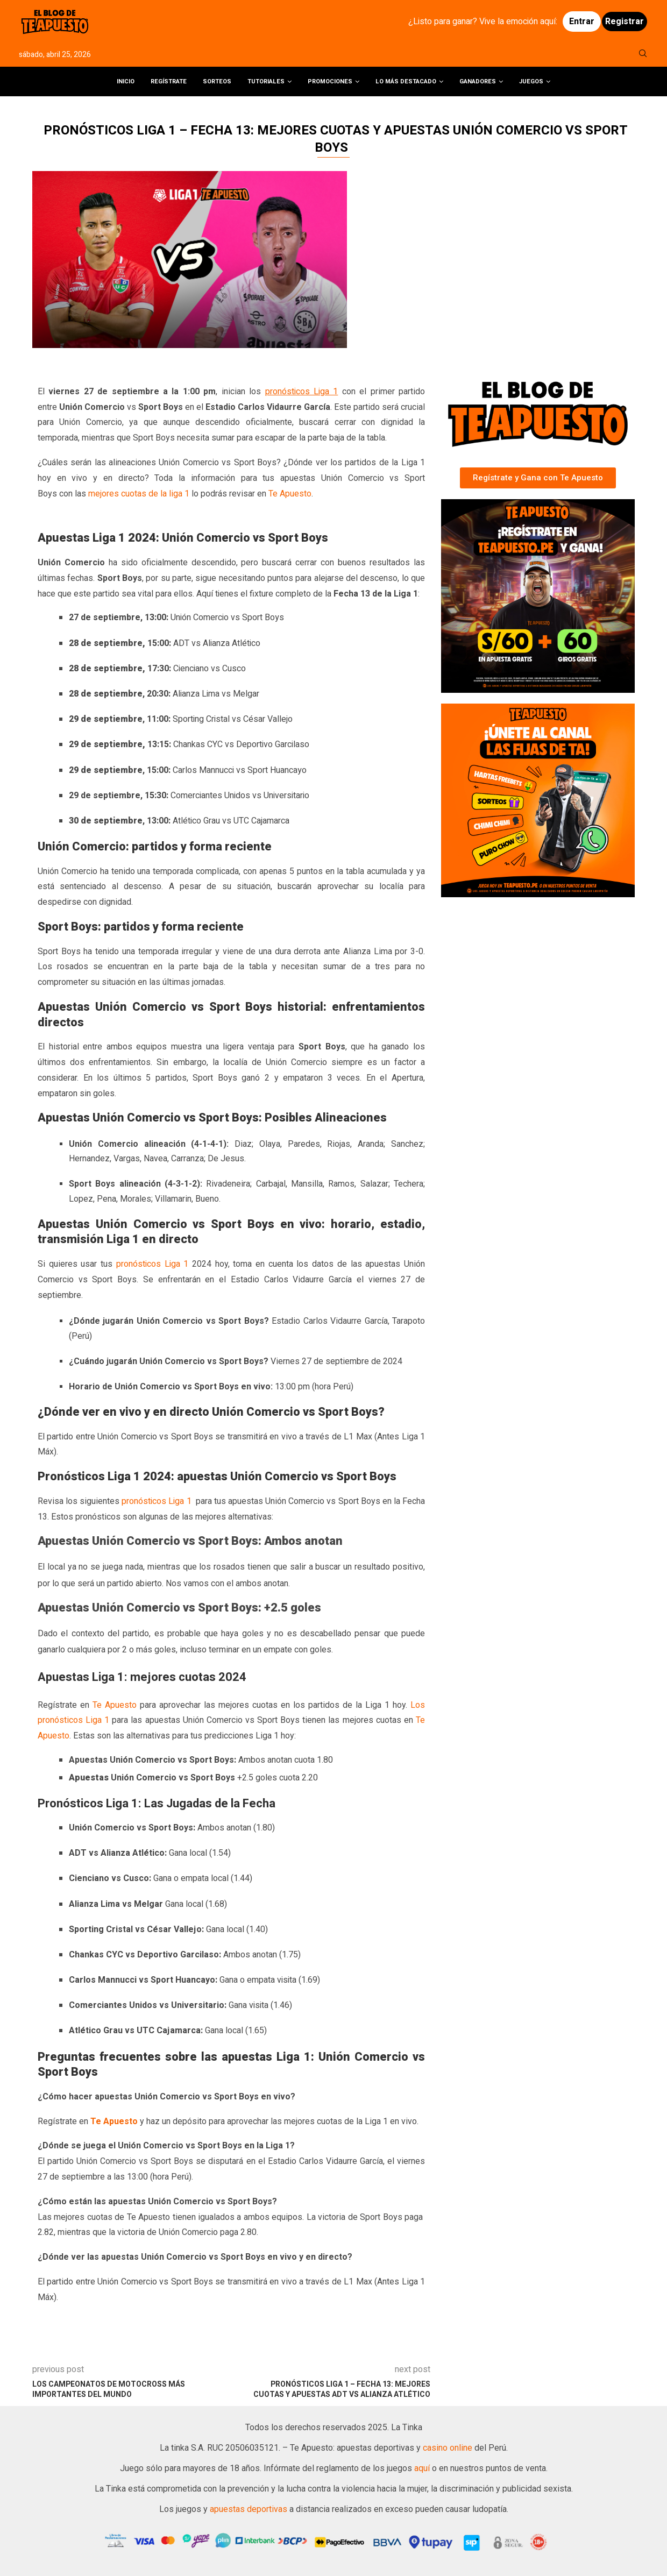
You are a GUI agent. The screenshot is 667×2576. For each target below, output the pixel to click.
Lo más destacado (405, 81)
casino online (447, 2448)
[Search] (642, 55)
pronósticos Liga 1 (301, 391)
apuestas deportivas (249, 2509)
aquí (423, 2468)
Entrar (581, 21)
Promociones (330, 81)
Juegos (531, 81)
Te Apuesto (289, 493)
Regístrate (169, 81)
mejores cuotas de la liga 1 (138, 493)
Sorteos (217, 81)
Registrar (624, 21)
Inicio (125, 81)
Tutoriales (266, 81)
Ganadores (477, 81)
